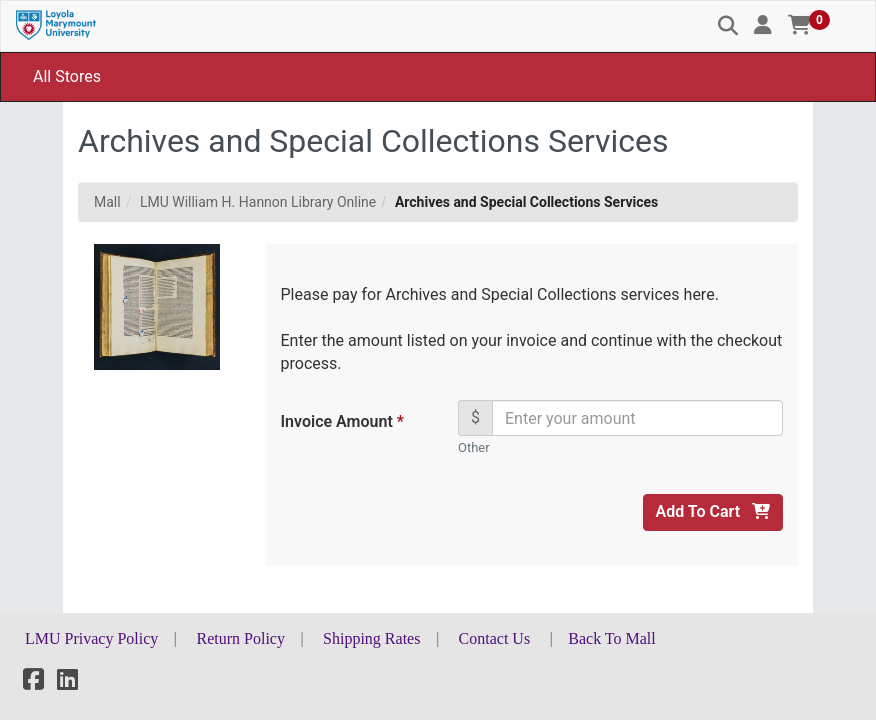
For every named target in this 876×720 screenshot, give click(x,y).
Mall (107, 202)
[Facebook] (33, 682)
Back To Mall (611, 638)
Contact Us (495, 638)
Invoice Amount (341, 421)
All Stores (67, 76)
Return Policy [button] (240, 638)
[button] (763, 25)
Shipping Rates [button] (371, 638)
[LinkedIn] (67, 682)
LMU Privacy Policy (91, 638)
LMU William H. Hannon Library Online (258, 202)
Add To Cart (713, 511)
